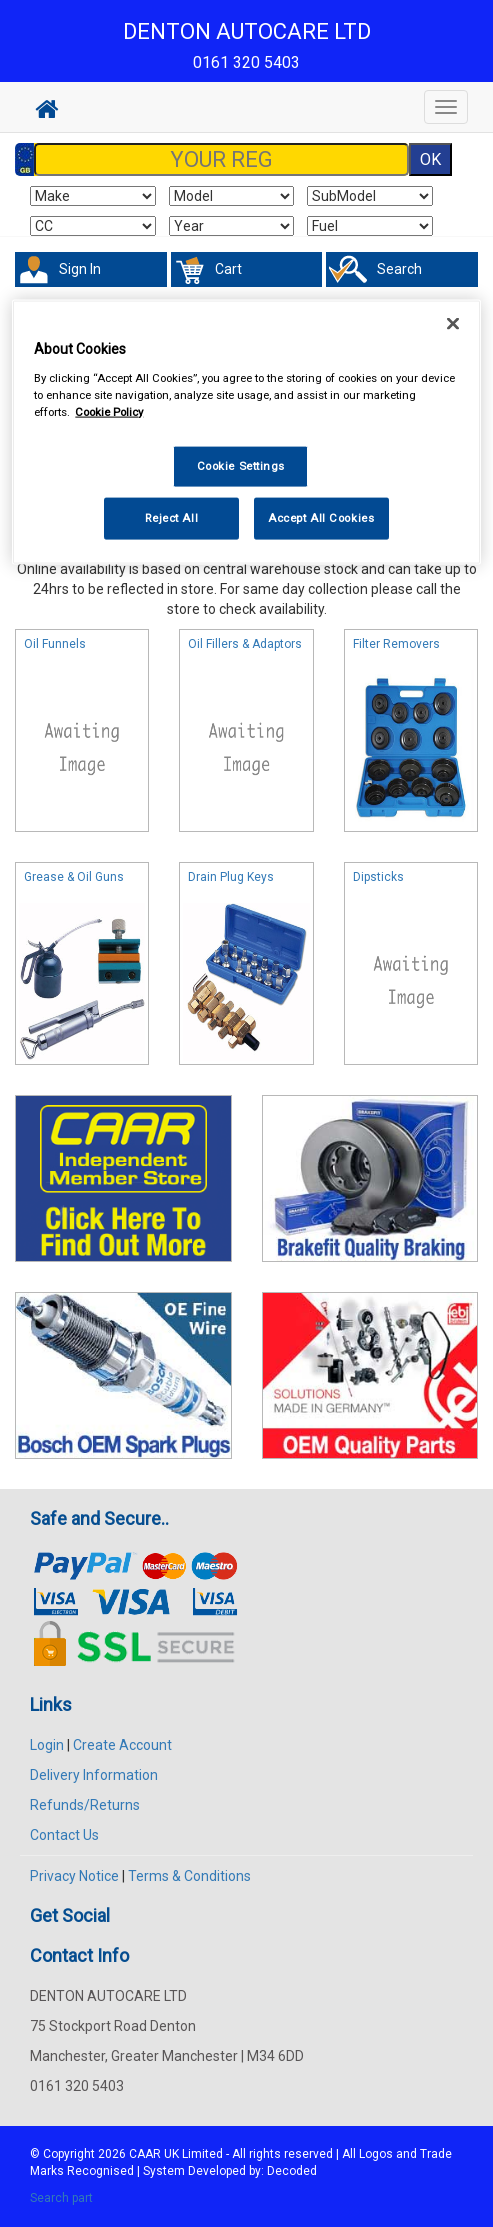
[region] (246, 432)
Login (47, 1745)
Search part (61, 2198)
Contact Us (64, 1835)
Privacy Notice (74, 1876)
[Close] (453, 324)
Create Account (122, 1745)
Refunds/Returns (85, 1805)
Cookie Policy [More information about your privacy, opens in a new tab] (109, 411)
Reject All (171, 517)
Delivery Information (94, 1775)
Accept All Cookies (321, 517)
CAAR (145, 2154)
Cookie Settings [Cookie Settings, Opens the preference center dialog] (241, 465)
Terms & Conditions (189, 1876)
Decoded (292, 2171)
